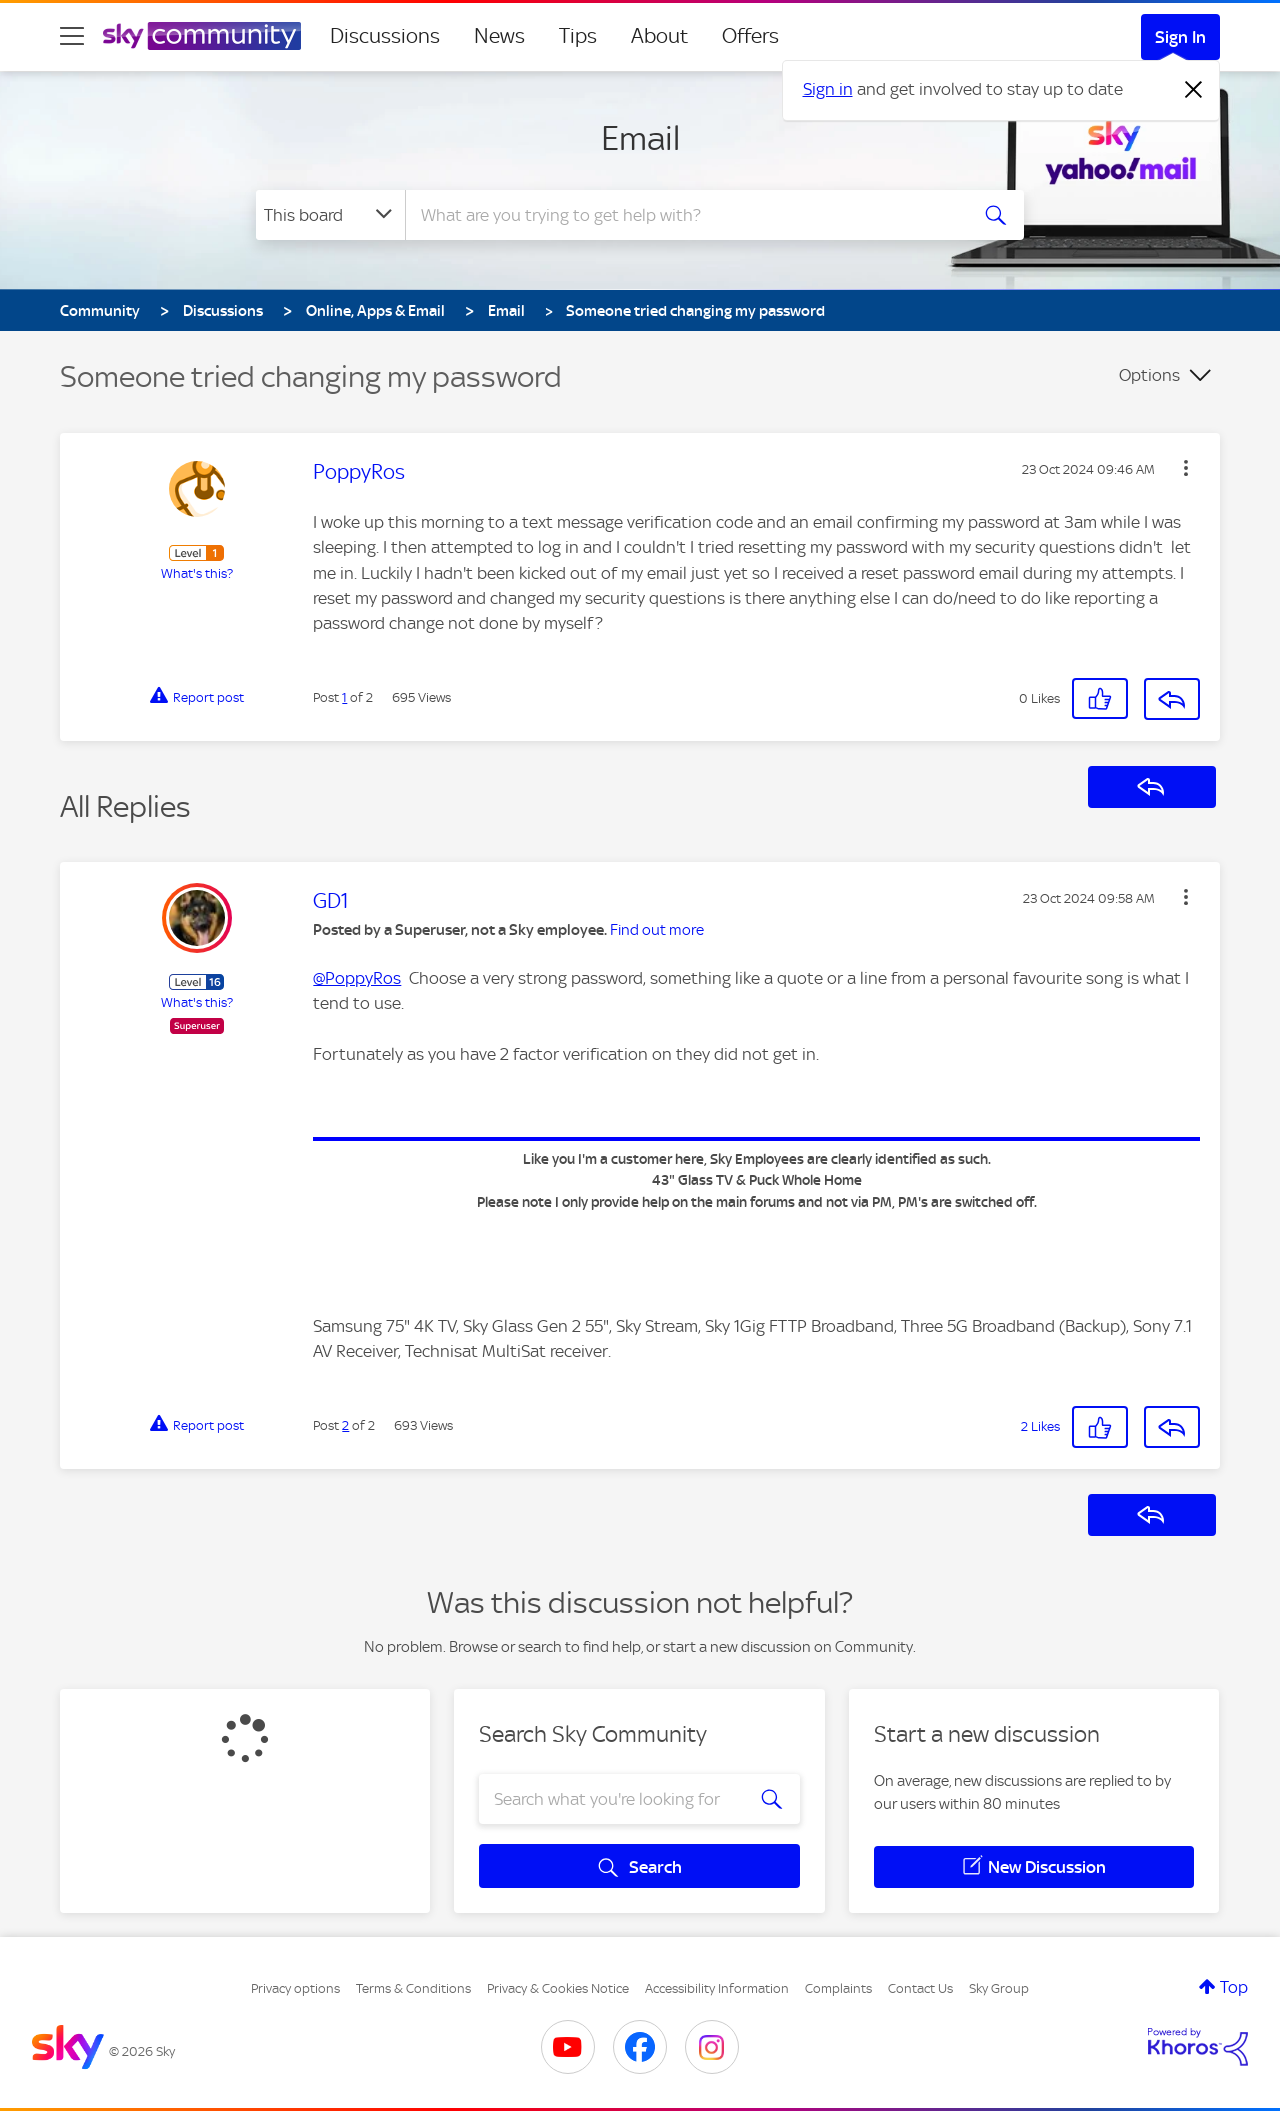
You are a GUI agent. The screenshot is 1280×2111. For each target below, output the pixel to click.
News (499, 36)
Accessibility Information (717, 1988)
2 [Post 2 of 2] (345, 1425)
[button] (1186, 468)
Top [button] (1234, 1987)
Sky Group (999, 1988)
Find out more (657, 930)
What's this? (197, 573)
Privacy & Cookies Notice (558, 1988)
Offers (750, 36)
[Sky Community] (202, 36)
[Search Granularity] (330, 215)
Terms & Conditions (413, 1988)
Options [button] (1149, 375)
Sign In (1180, 37)
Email (640, 138)
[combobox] (684, 215)
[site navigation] (72, 36)
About (659, 36)
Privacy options (295, 1988)
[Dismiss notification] (1194, 90)
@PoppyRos (357, 978)
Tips (578, 36)
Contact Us (920, 1988)
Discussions (385, 36)
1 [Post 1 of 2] (344, 697)
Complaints (838, 1988)
